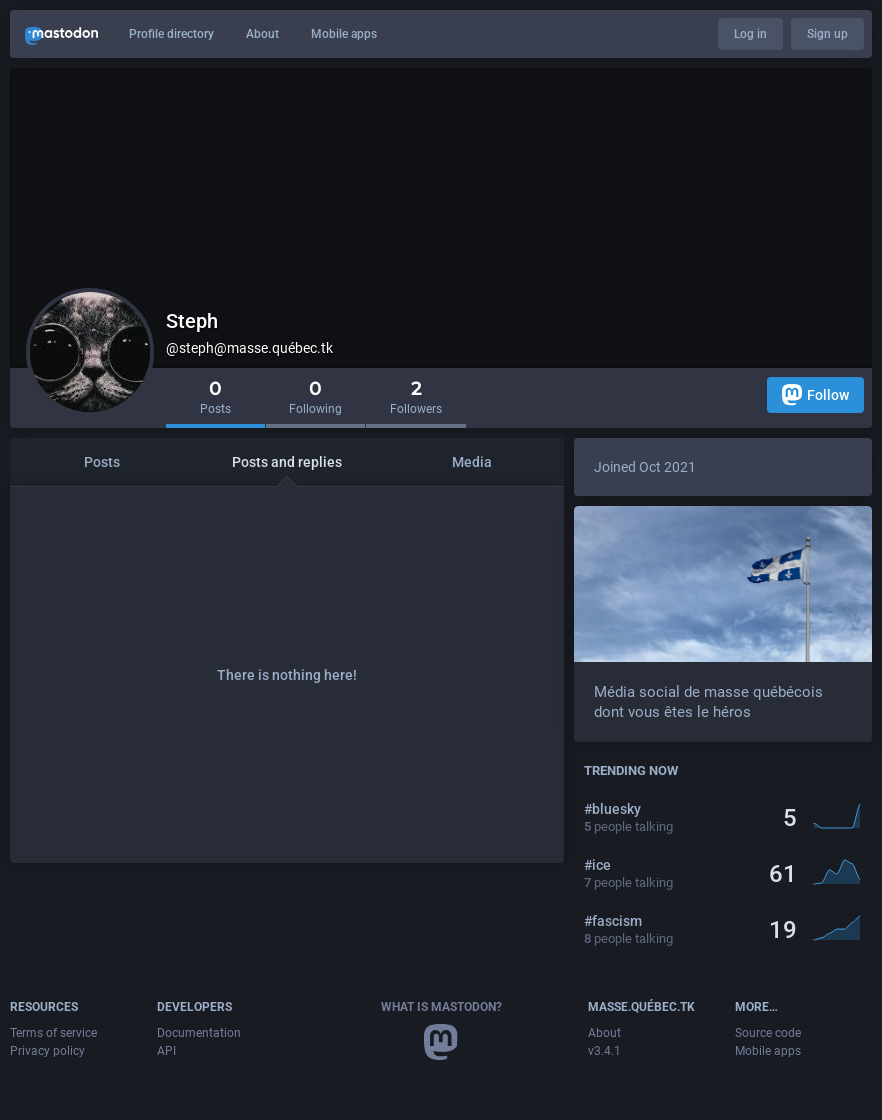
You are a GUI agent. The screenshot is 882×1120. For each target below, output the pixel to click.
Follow (815, 394)
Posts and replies (287, 462)
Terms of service (53, 1033)
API (166, 1051)
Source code (768, 1033)
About (262, 34)
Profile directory (171, 34)
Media (472, 462)
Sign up (827, 34)
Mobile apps (344, 34)
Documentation (199, 1033)
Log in (750, 34)
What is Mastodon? (441, 1007)
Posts (102, 462)
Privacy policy (47, 1051)
